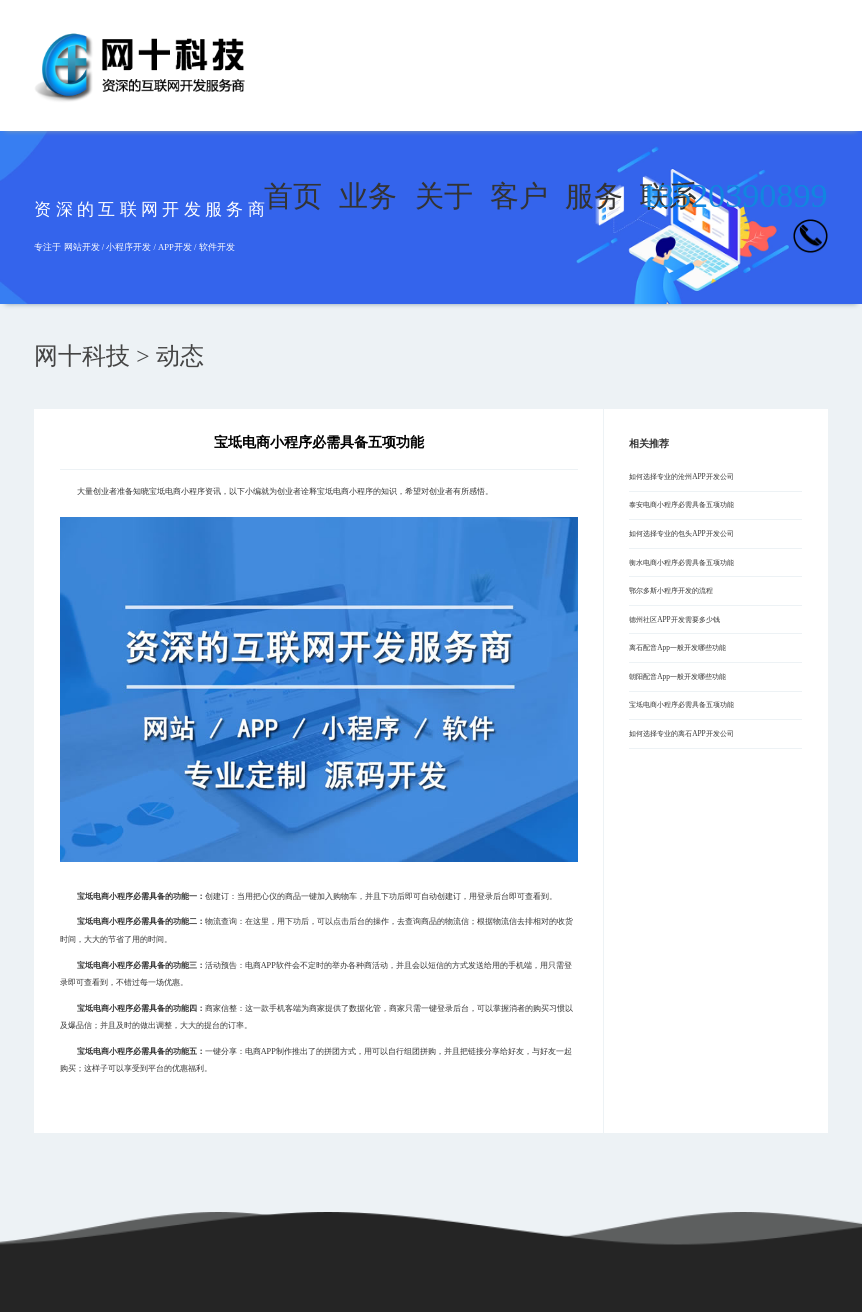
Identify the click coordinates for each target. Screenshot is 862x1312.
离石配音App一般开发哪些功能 (677, 647)
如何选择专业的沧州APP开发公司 (681, 476)
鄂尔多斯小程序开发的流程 (671, 590)
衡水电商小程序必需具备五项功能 (681, 562)
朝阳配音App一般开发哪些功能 (677, 676)
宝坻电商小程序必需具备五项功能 (681, 704)
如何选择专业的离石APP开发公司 (681, 733)
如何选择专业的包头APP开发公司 (681, 533)
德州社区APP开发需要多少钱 (674, 619)
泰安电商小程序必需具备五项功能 (681, 504)
